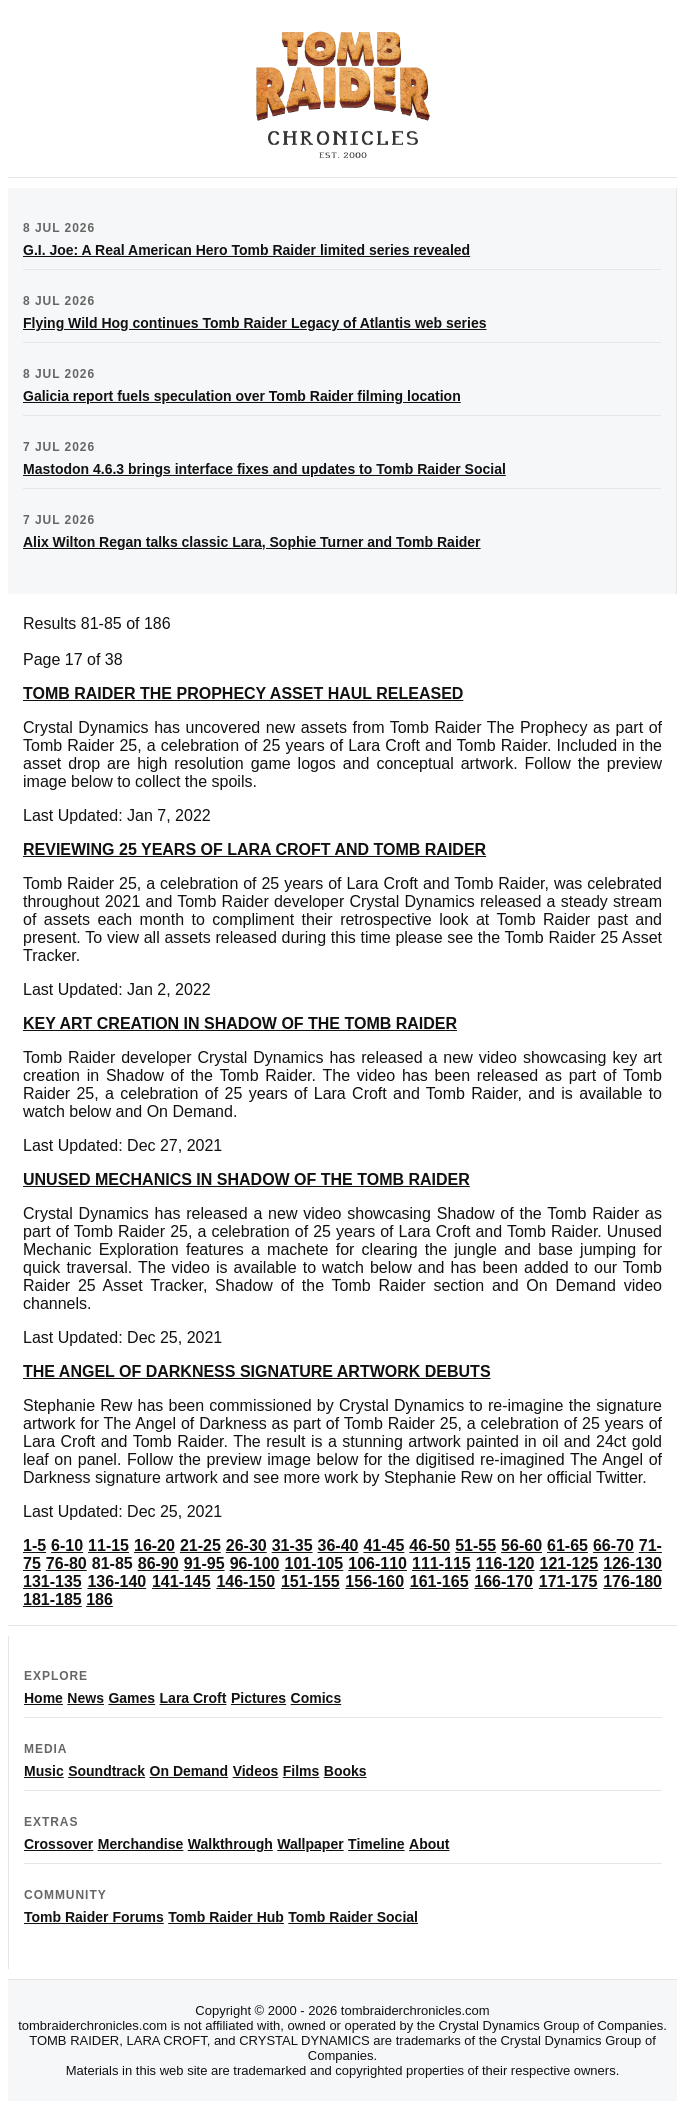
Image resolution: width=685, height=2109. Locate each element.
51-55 (475, 1545)
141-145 (181, 1581)
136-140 (116, 1581)
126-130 (632, 1563)
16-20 (154, 1545)
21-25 (200, 1545)
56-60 (521, 1545)
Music (44, 1771)
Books (345, 1771)
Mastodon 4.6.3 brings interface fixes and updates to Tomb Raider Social (264, 469)
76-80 (66, 1563)
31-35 (292, 1545)
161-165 (439, 1581)
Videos (256, 1771)
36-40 (338, 1545)
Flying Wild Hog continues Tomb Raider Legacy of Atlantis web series (255, 323)
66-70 (613, 1545)
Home (43, 1698)
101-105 (314, 1563)
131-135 (52, 1581)
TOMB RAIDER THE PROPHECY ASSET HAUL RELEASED (243, 693)
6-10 (67, 1545)
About (429, 1844)
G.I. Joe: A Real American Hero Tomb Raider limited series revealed (246, 250)
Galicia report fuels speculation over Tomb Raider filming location (242, 396)
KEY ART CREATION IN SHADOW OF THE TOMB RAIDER (240, 1023)
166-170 (503, 1581)
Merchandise (141, 1844)
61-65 (567, 1545)
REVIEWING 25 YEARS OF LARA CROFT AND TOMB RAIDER (254, 849)
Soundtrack (106, 1771)
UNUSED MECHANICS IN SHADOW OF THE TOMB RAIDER (246, 1179)
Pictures (258, 1698)
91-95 (204, 1563)
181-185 (52, 1599)
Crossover (58, 1844)
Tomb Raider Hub (226, 1917)
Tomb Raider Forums (94, 1917)
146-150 (245, 1581)
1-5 (34, 1545)
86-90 (158, 1563)
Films (301, 1771)
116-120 (505, 1563)
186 (99, 1599)
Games (131, 1698)
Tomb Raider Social (353, 1917)
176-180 (632, 1581)
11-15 (108, 1545)
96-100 (255, 1563)
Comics (316, 1698)
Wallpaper (310, 1844)
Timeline (376, 1844)
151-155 (310, 1581)
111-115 (441, 1563)
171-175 (568, 1581)
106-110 (377, 1563)
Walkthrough (230, 1844)
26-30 (246, 1545)
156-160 (374, 1581)
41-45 (383, 1545)
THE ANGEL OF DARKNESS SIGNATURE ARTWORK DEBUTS (257, 1371)
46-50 (429, 1545)
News (85, 1698)
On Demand (189, 1771)
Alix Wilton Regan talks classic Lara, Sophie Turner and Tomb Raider (252, 542)
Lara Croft (193, 1698)
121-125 (569, 1563)
